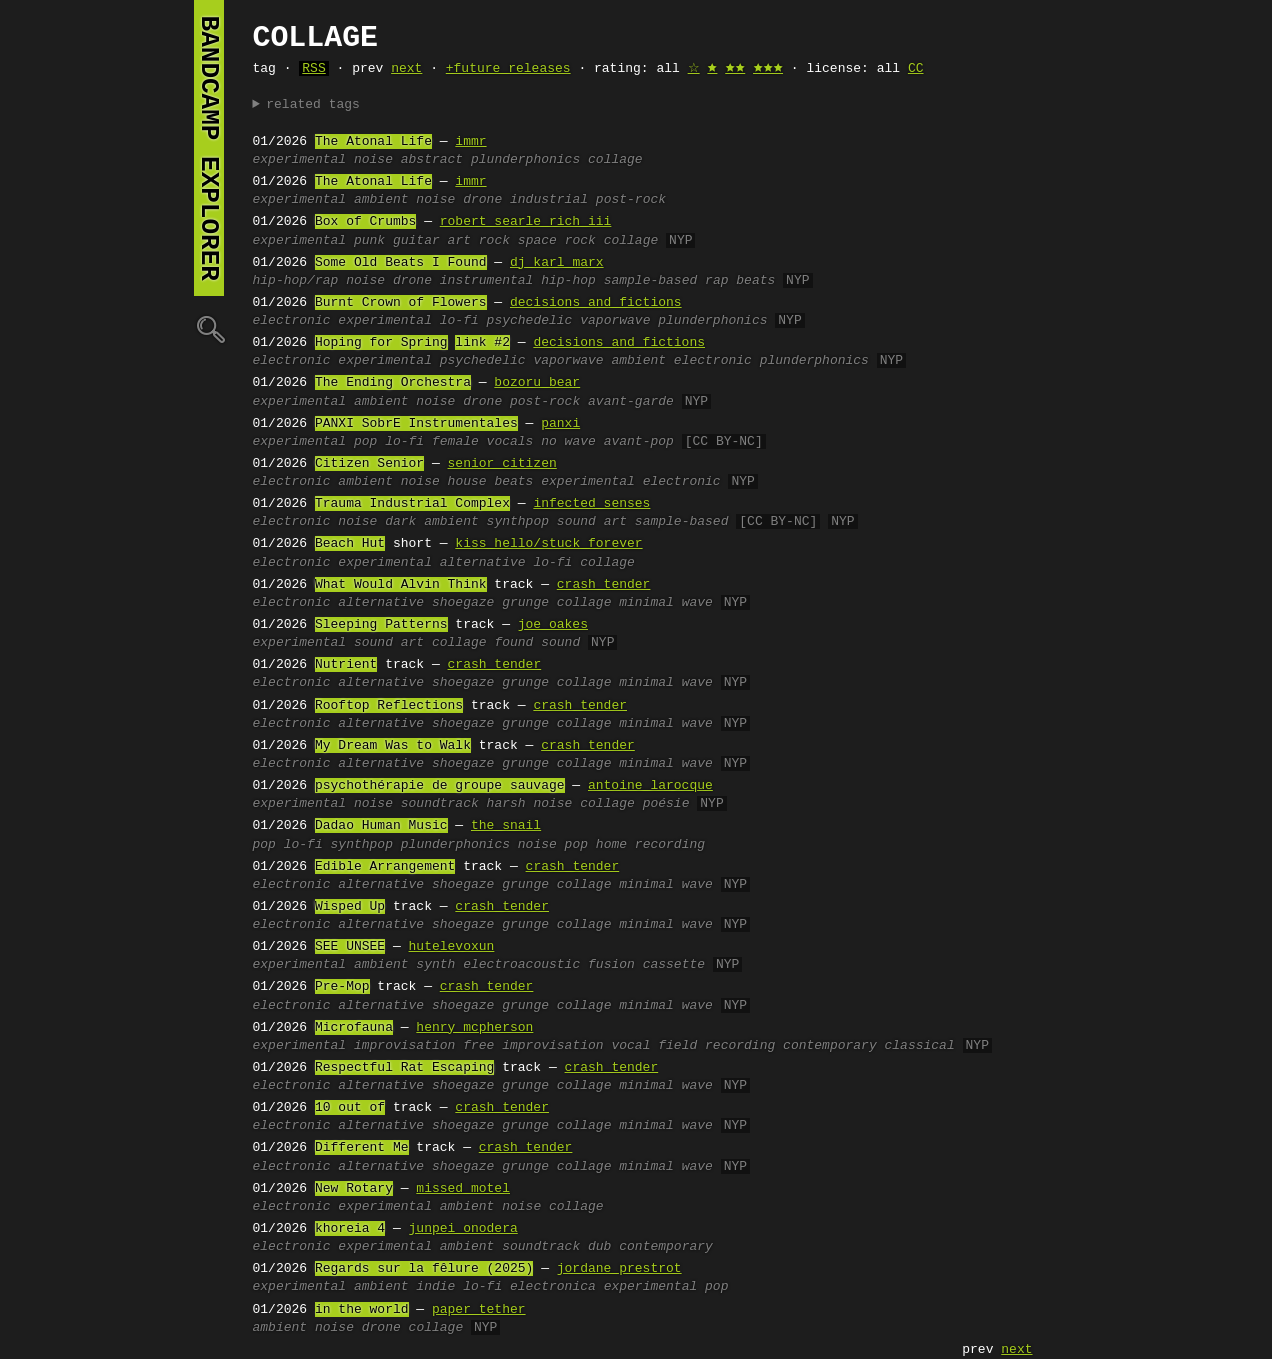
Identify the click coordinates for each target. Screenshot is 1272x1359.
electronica (553, 1287)
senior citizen (502, 464)
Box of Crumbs (365, 222)
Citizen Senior (369, 464)
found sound (537, 643)
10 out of (350, 1108)
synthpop (518, 522)
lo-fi (459, 321)
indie (435, 1287)
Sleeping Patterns (381, 625)
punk (369, 241)
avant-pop (639, 442)
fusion (611, 965)
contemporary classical (869, 1046)
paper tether (479, 1310)
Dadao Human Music (381, 826)
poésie (666, 804)
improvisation (404, 1046)
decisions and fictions (596, 303)
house (467, 482)
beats (513, 482)
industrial (549, 200)
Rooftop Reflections (389, 706)
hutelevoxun (452, 947)
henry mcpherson (474, 1028)
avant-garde (631, 402)
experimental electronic (630, 482)
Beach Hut (350, 544)
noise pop (553, 845)
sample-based (651, 281)
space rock (557, 241)
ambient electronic (681, 361)
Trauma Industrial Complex (412, 504)
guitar (416, 241)
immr (470, 142)
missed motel (463, 1189)
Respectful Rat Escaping (404, 1068)
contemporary (666, 1247)
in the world (362, 1310)
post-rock (631, 200)
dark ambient (432, 522)
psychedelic (530, 321)
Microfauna (354, 1028)
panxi (560, 424)
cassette (674, 965)
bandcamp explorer (209, 148)
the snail (506, 826)
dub (599, 1247)
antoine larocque (650, 786)
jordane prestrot (619, 1269)
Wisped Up (350, 907)
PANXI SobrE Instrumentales (416, 424)
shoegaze (463, 603)
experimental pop (666, 1287)
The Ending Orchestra (393, 383)
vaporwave (615, 321)
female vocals (482, 442)
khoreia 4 (350, 1229)
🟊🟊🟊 (768, 69)
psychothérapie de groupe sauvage (440, 786)
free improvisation (533, 1046)
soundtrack (440, 804)
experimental (300, 160)
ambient (381, 200)
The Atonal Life (373, 142)
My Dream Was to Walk (393, 746)
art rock (479, 241)
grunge (525, 603)
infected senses (591, 504)
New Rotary (354, 1189)
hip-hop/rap (296, 281)
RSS (313, 69)
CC (916, 69)
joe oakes (553, 625)
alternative (483, 563)
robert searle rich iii (526, 222)
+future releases (508, 69)
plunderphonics (525, 160)
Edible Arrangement (385, 867)
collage (615, 160)
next (406, 69)
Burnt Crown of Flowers (401, 303)
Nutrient (346, 665)
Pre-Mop (342, 987)
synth (435, 965)
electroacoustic (521, 965)
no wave (568, 442)
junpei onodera (463, 1229)
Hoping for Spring (381, 343)
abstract (432, 160)
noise (373, 160)
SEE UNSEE (350, 947)
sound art (592, 522)
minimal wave (666, 603)
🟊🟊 (735, 69)
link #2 (482, 343)
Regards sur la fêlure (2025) (424, 1269)
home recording (650, 845)
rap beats (740, 281)
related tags (313, 105)
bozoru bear (537, 383)
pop (365, 442)
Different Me (362, 1148)
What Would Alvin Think (401, 585)
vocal (630, 1046)
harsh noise (530, 804)
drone (482, 200)
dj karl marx (557, 263)
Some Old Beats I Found (401, 263)
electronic (292, 321)
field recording (716, 1046)
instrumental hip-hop (518, 281)
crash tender (604, 585)
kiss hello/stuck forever (548, 544)
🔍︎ (209, 328)
